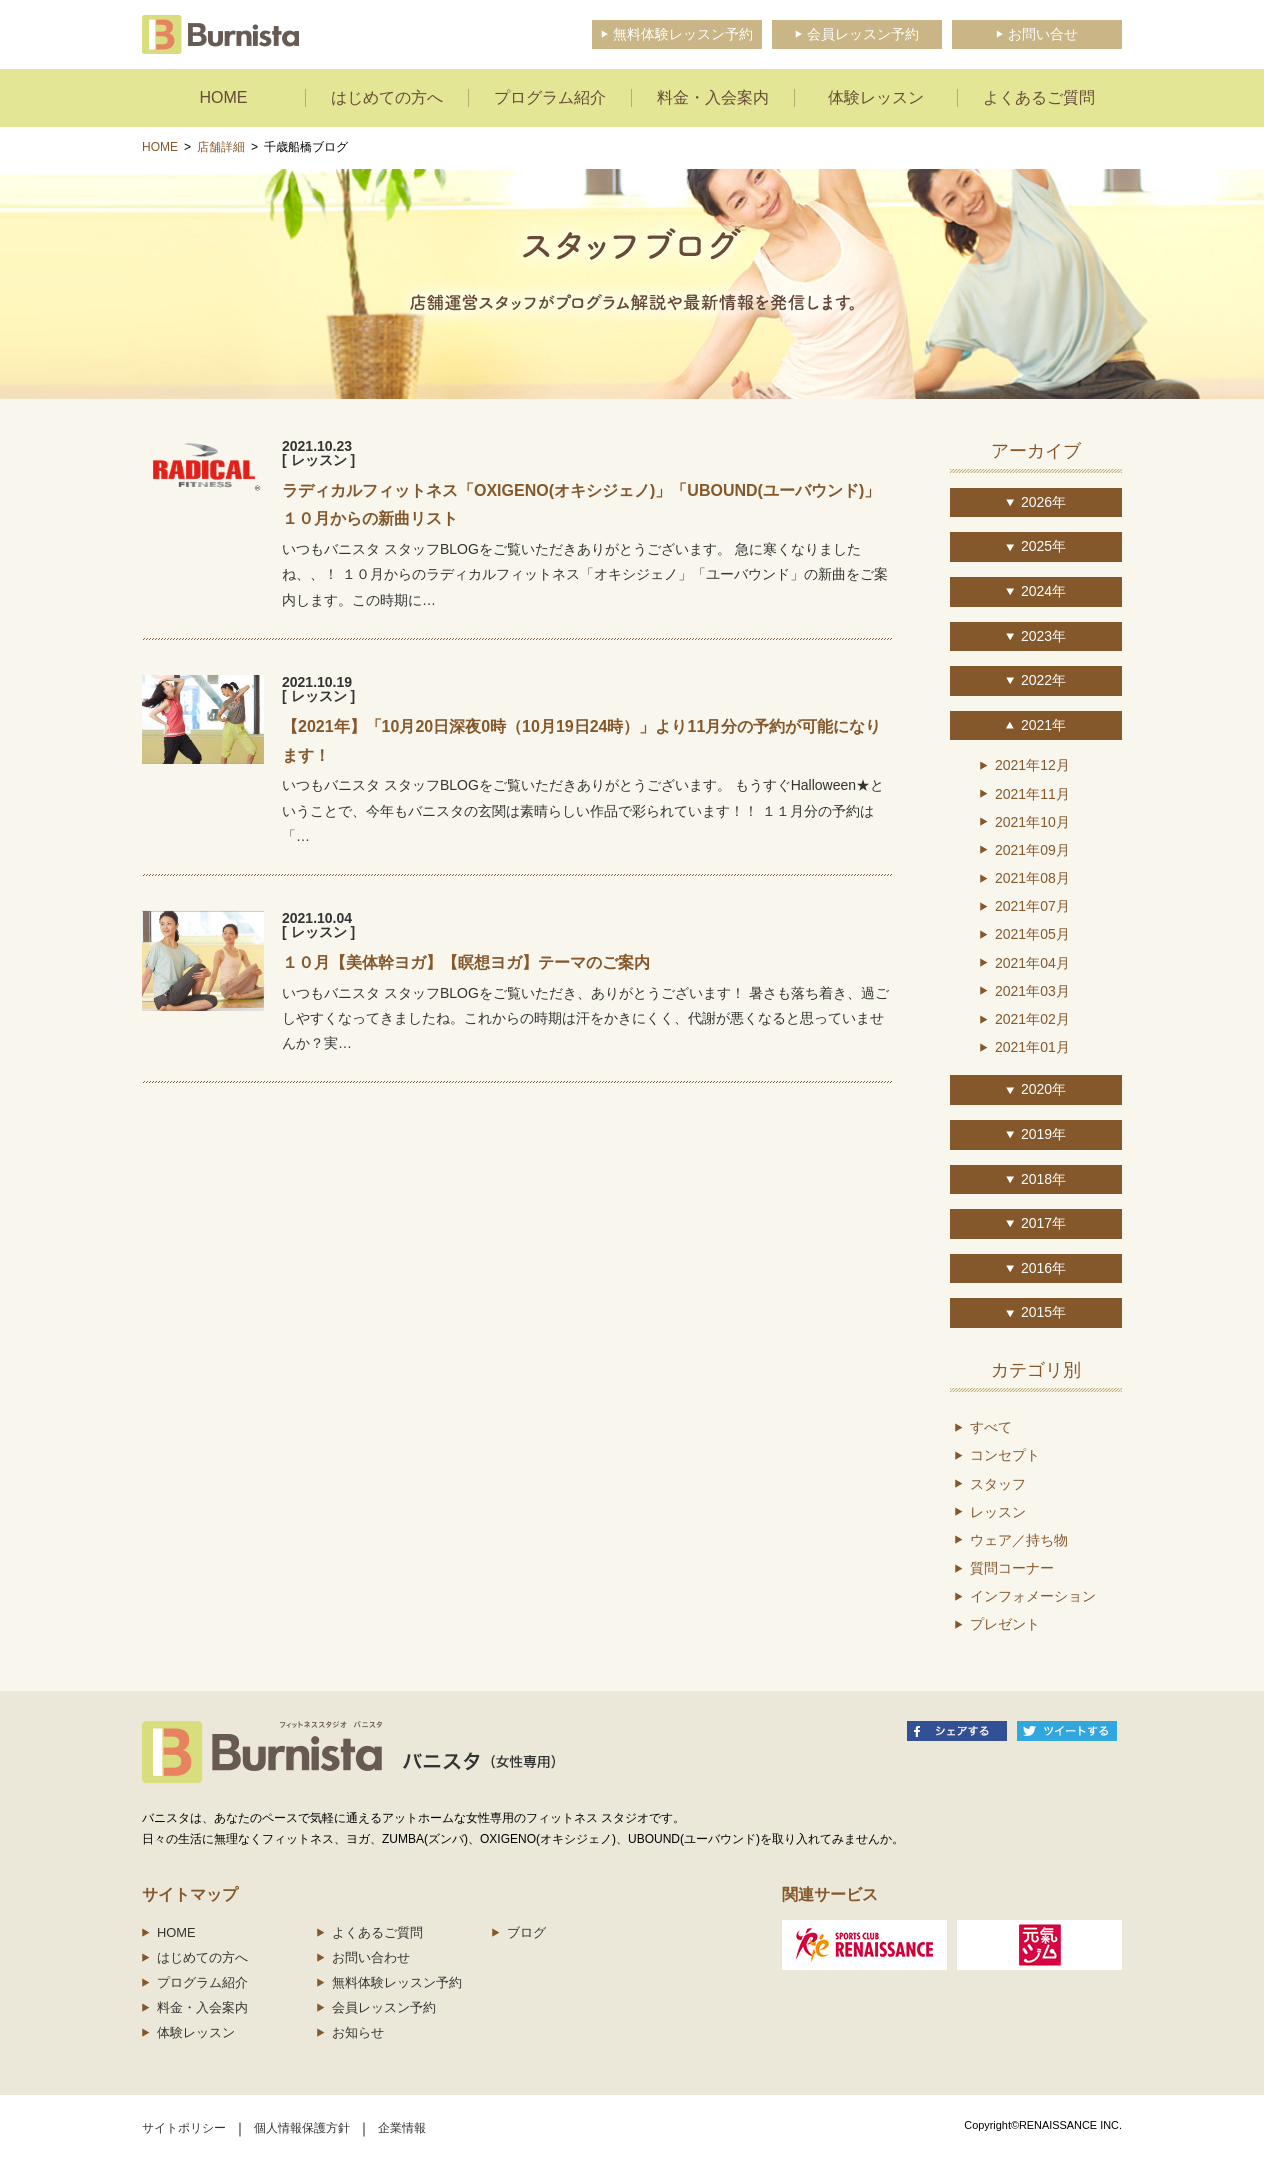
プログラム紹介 (202, 1982)
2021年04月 (1032, 963)
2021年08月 (1032, 878)
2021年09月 (1032, 850)
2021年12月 (1032, 765)
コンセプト (1005, 1455)
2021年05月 (1032, 934)
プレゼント (1005, 1624)
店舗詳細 (221, 147)
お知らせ (358, 2032)
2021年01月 (1032, 1047)
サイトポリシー (184, 2128)
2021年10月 (1032, 822)
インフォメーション (1033, 1596)
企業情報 (402, 2128)
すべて (991, 1427)
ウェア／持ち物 (1019, 1540)
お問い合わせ (371, 1957)
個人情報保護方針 (302, 2128)
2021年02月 (1032, 1019)
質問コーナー (1012, 1568)
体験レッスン (196, 2032)
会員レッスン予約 (384, 2007)
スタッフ (998, 1484)
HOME (160, 147)
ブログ (526, 1932)
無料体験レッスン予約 (397, 1982)
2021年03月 (1032, 991)
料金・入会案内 (202, 2007)
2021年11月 (1032, 794)
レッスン (998, 1512)
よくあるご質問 (377, 1932)
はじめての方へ (202, 1957)
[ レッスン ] (318, 460)
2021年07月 (1032, 906)
